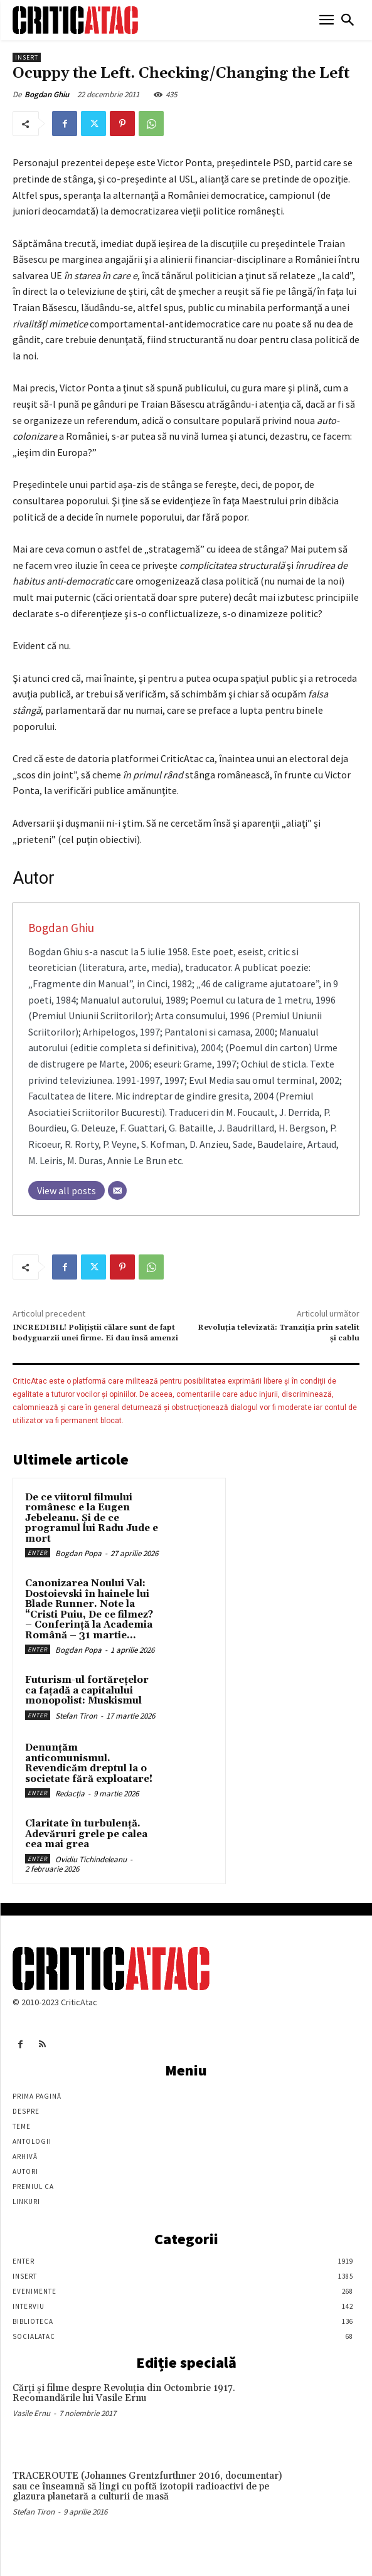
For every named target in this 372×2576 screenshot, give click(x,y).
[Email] (117, 1190)
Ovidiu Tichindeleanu (91, 1859)
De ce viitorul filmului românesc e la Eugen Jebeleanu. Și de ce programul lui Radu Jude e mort (91, 1518)
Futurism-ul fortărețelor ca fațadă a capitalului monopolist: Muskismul (87, 1690)
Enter (38, 1553)
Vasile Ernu (31, 2413)
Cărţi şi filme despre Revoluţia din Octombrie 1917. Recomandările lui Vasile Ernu (124, 2393)
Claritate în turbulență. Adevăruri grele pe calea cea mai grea (86, 1834)
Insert (27, 57)
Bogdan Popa (78, 1553)
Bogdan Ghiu (46, 94)
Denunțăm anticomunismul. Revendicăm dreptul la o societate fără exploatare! (88, 1763)
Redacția (70, 1793)
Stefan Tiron (76, 1715)
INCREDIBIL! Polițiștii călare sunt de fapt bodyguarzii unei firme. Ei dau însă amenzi (95, 1332)
